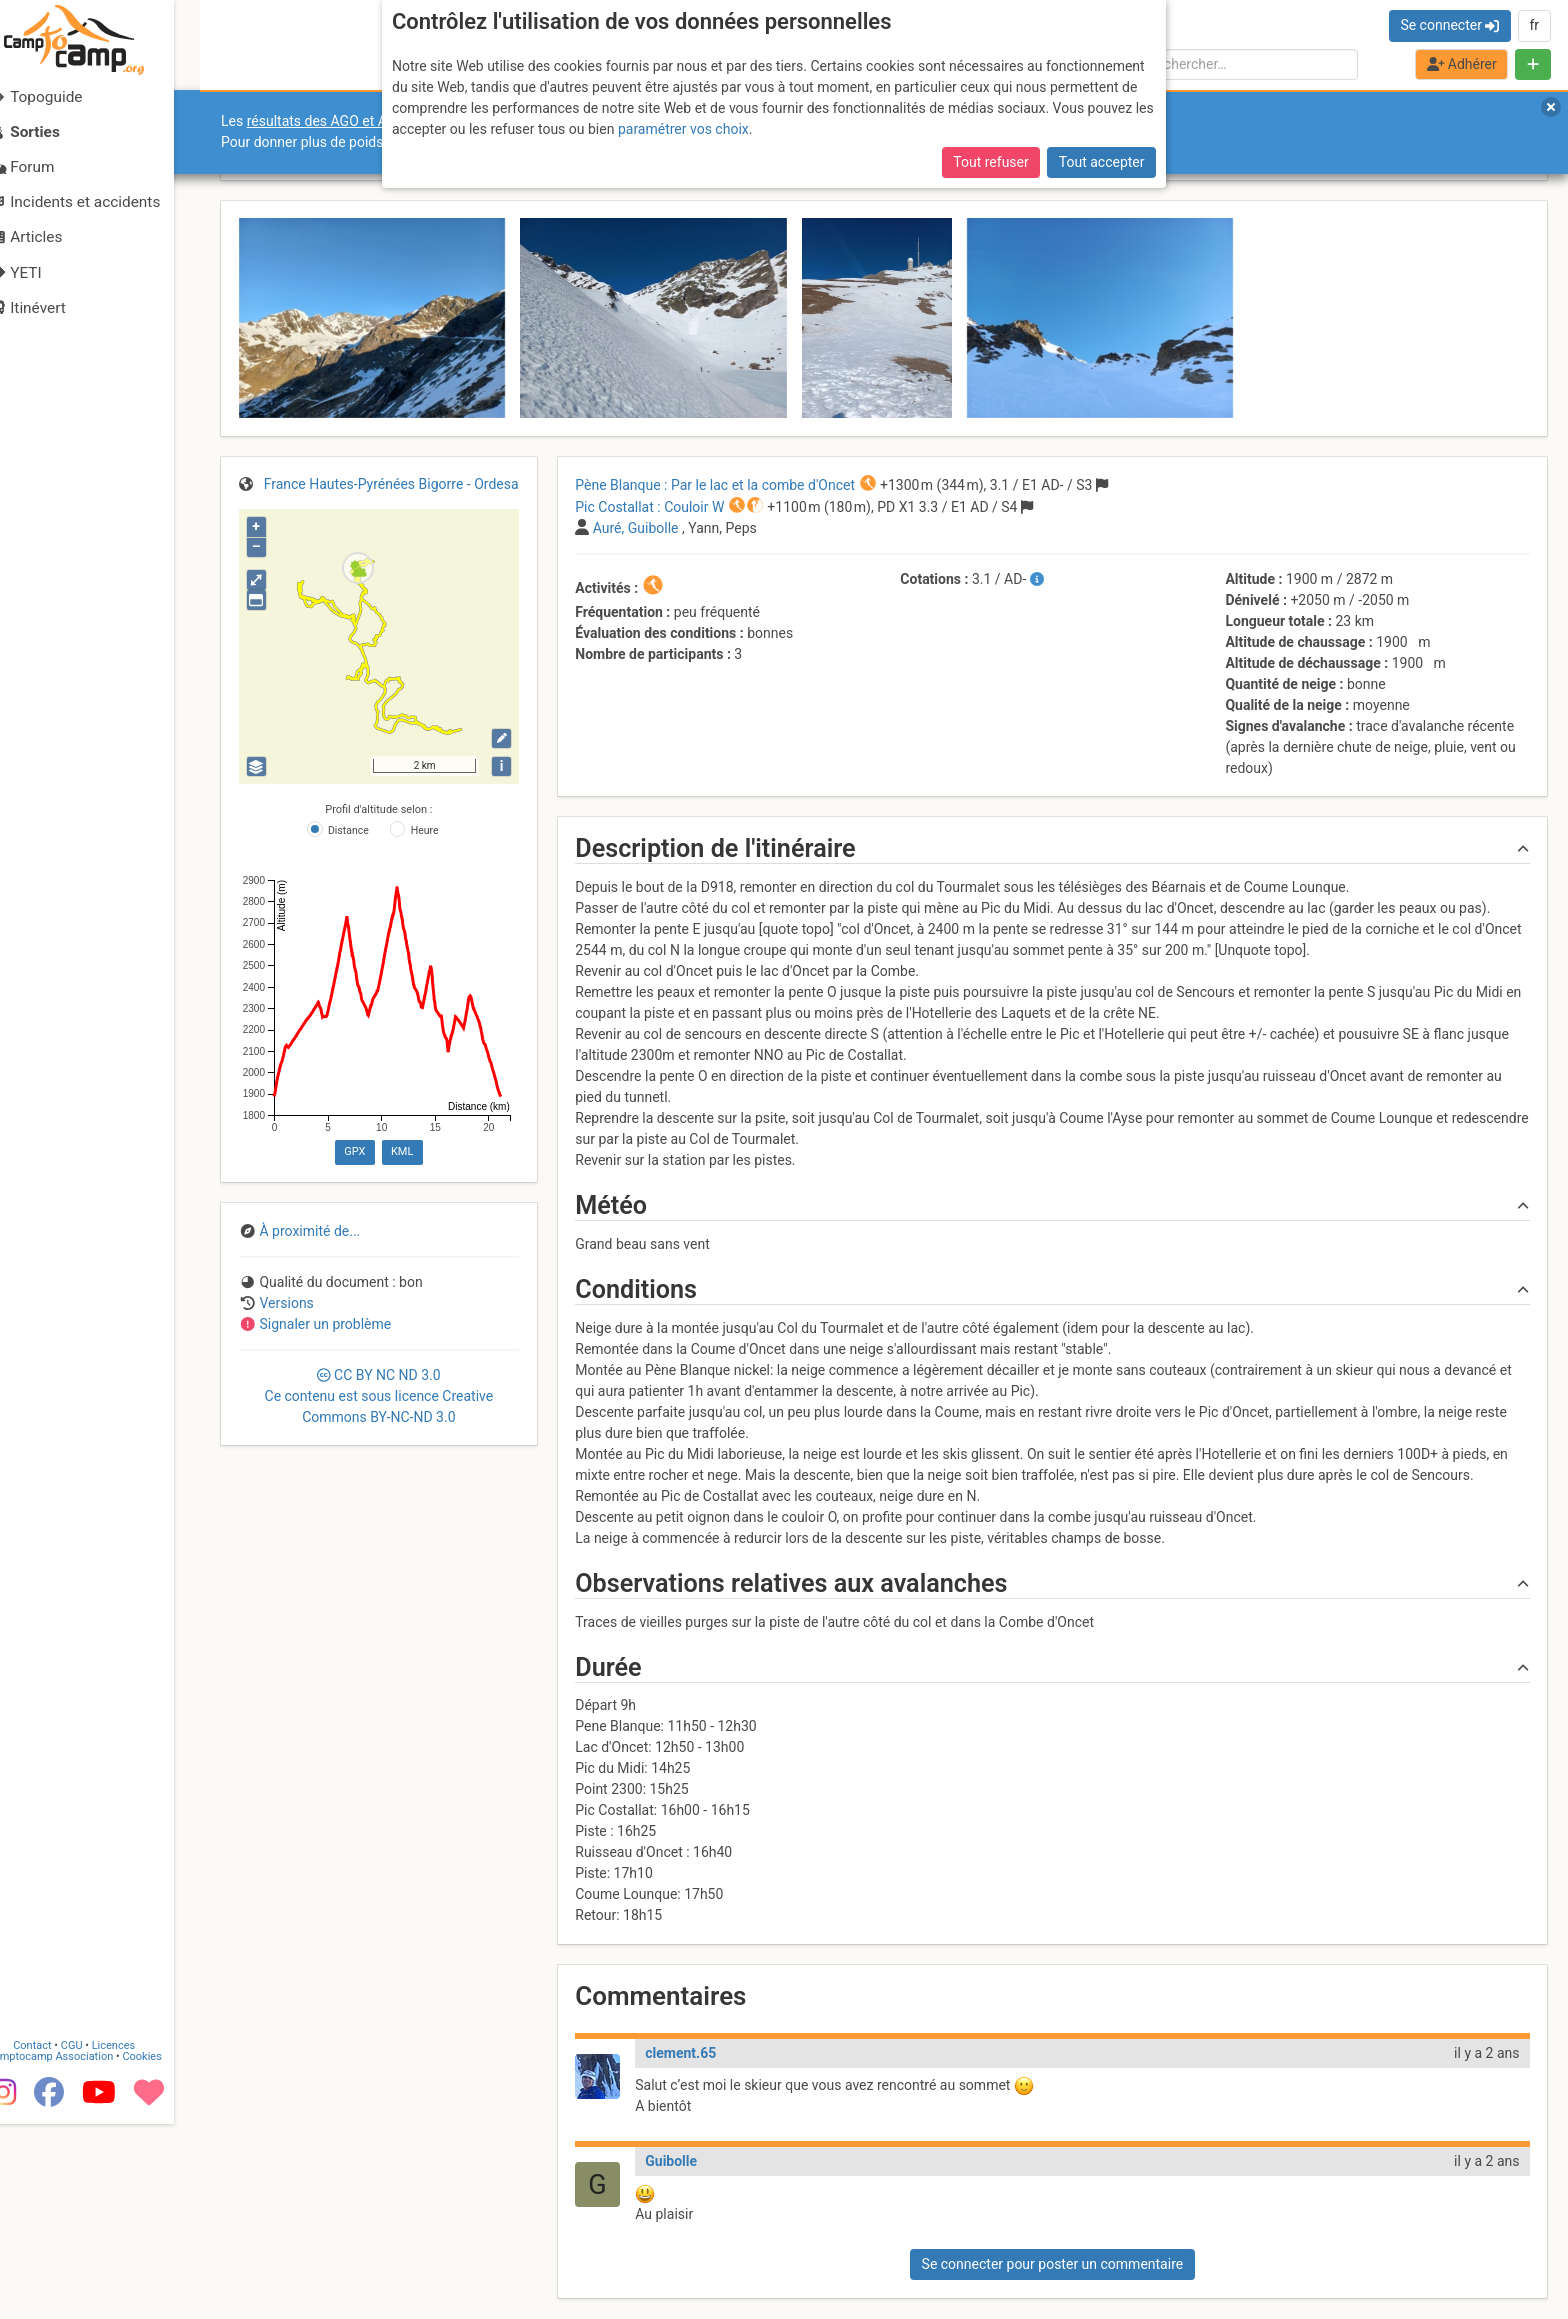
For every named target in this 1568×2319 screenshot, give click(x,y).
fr (1534, 25)
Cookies (167, 2249)
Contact (58, 2238)
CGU (98, 2238)
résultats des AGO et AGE (326, 121)
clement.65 (680, 2053)
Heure (425, 830)
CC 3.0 (379, 1396)
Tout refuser (990, 162)
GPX (354, 1151)
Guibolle (671, 2161)
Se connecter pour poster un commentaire (1053, 2264)
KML (402, 1151)
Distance (348, 830)
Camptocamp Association (75, 2249)
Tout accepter (1102, 162)
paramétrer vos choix (683, 129)
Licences (139, 2238)
